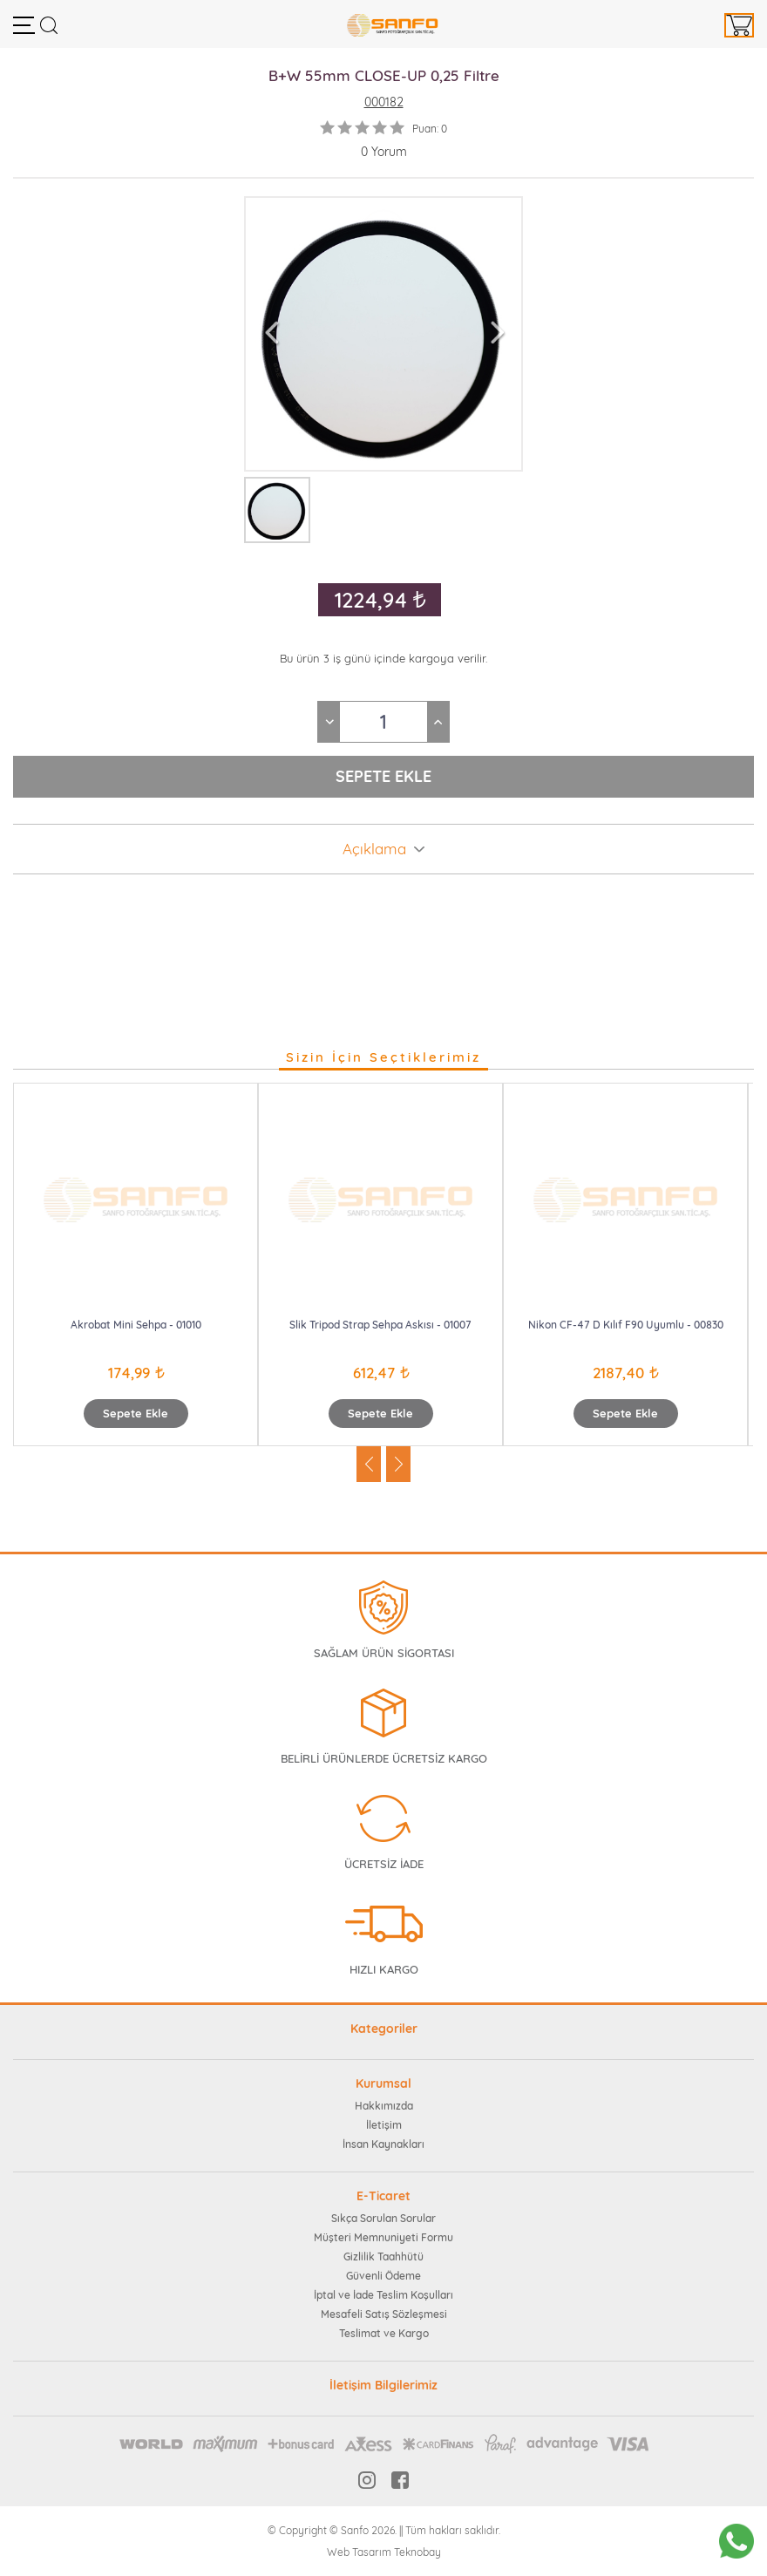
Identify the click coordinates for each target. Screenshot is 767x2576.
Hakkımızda (384, 2105)
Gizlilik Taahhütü (383, 2256)
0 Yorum (384, 152)
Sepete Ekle (135, 1413)
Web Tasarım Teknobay (384, 2552)
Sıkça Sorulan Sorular (383, 2218)
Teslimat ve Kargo (384, 2333)
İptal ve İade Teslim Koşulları (383, 2294)
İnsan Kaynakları (383, 2144)
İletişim (384, 2124)
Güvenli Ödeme (383, 2275)
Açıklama (374, 849)
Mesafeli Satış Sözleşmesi (384, 2314)
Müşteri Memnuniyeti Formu (383, 2237)
